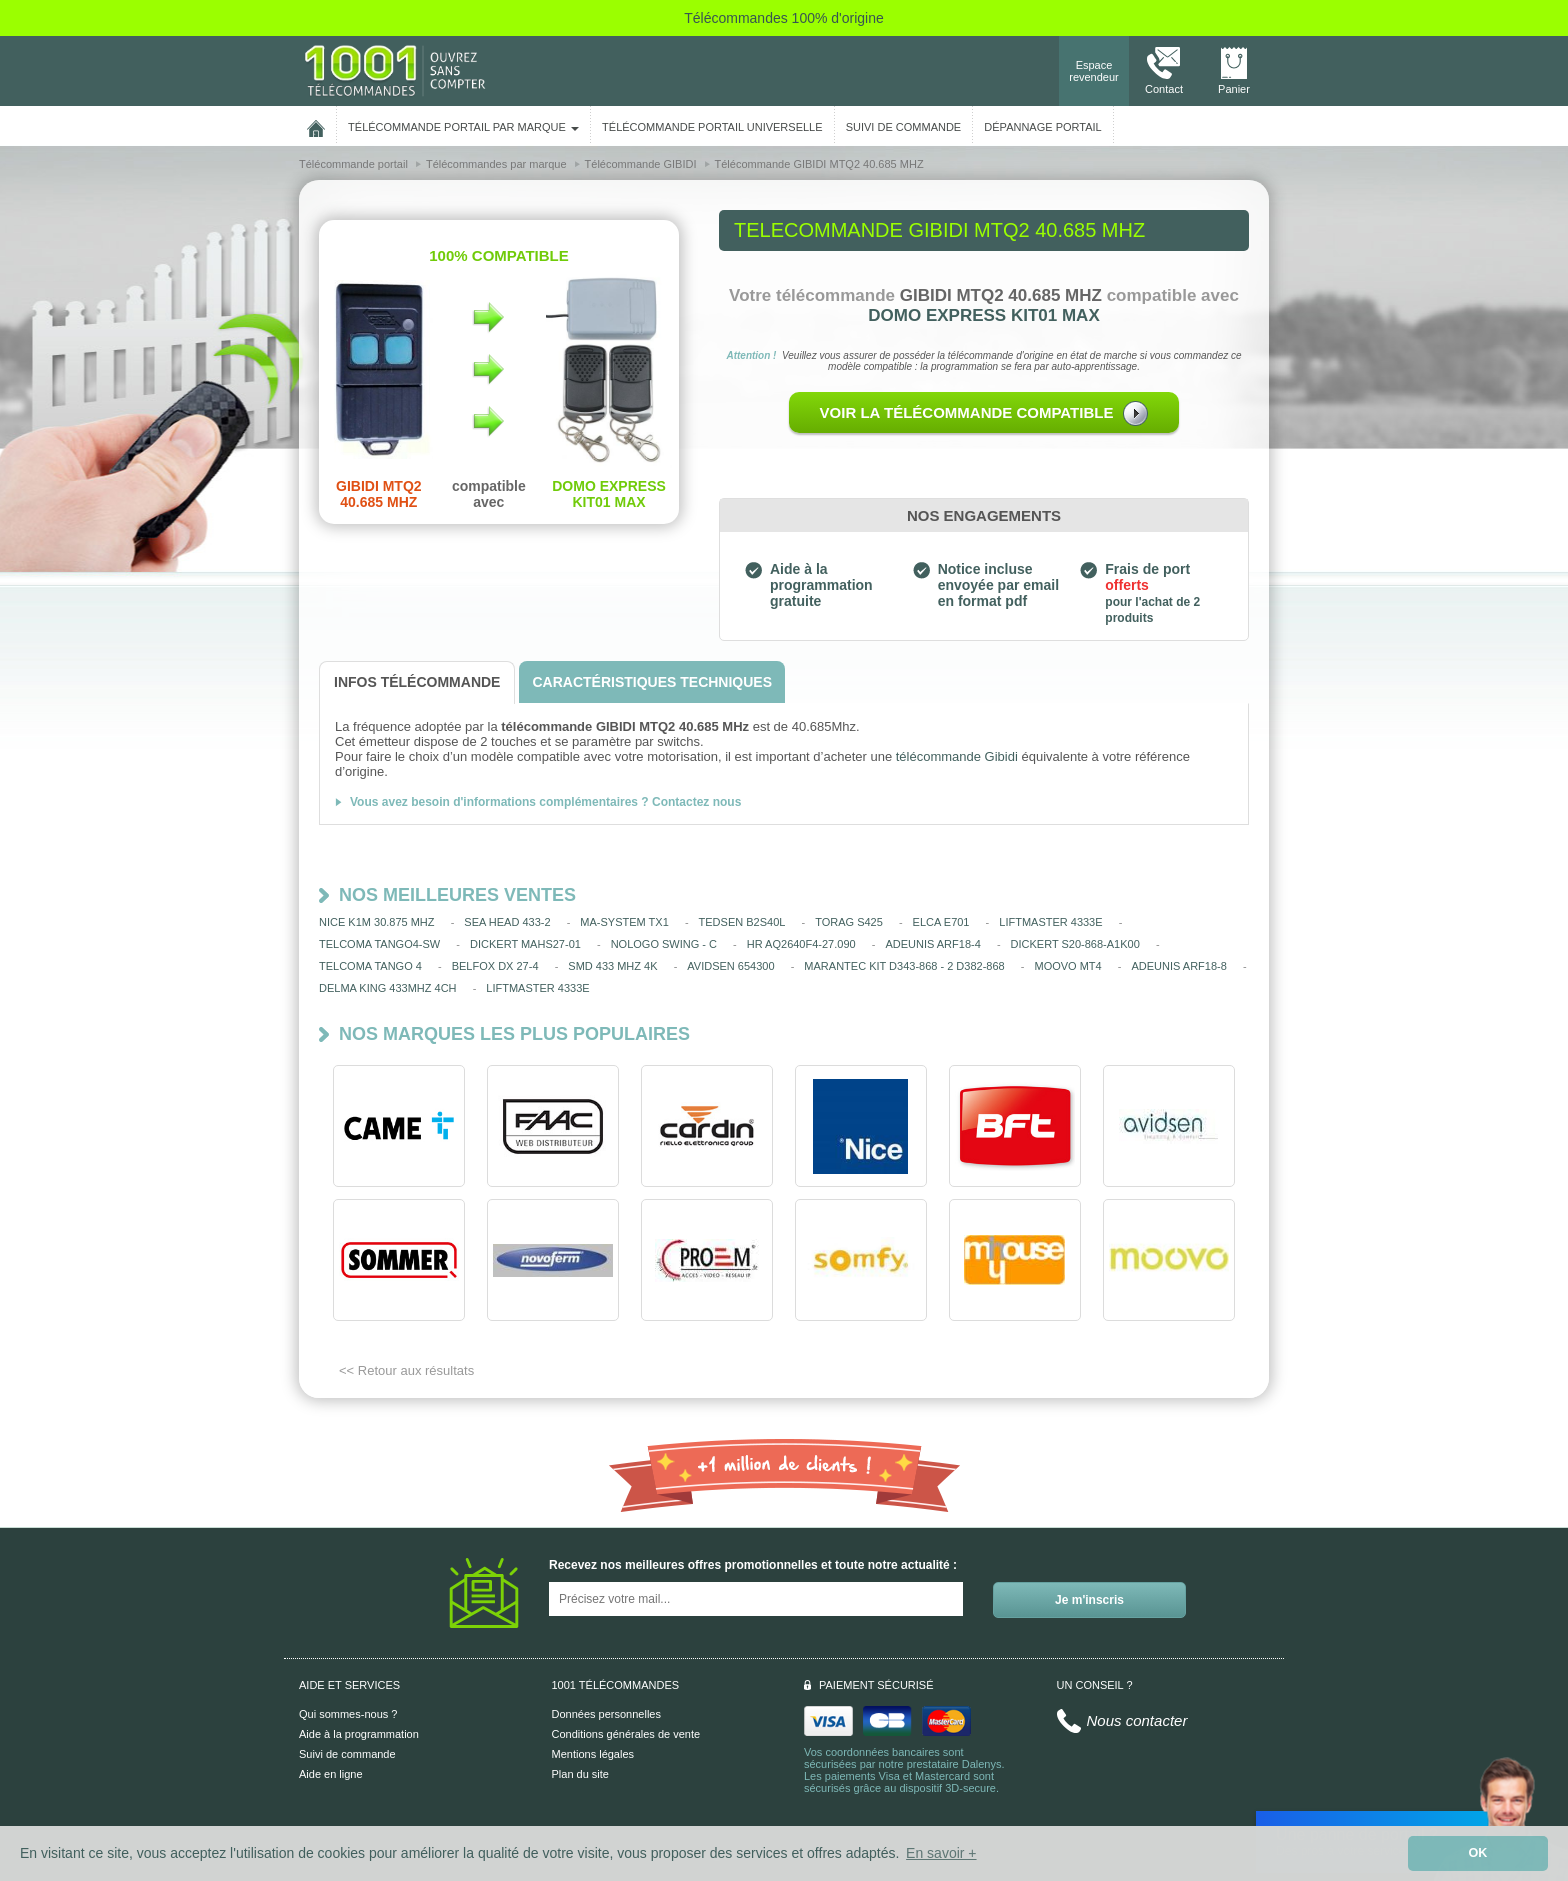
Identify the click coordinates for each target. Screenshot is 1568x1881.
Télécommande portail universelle (712, 127)
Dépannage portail (1042, 127)
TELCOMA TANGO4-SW (379, 944)
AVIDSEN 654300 (730, 966)
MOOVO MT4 (1067, 966)
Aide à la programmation (359, 1734)
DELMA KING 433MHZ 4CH (388, 988)
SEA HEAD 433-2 (507, 922)
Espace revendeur (1094, 71)
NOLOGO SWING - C (664, 944)
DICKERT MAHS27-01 (525, 944)
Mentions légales (593, 1754)
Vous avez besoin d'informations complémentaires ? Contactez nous (545, 802)
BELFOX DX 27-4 (495, 966)
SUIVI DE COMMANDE (904, 127)
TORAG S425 (849, 922)
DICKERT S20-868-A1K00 (1075, 944)
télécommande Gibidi (957, 756)
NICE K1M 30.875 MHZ (377, 922)
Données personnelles (606, 1714)
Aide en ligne (331, 1774)
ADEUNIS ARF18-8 (1178, 966)
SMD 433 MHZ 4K (612, 966)
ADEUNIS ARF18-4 (932, 944)
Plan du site (580, 1774)
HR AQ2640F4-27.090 (801, 944)
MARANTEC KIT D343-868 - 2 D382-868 (904, 966)
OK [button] (1478, 1853)
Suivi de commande (347, 1754)
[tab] (417, 682)
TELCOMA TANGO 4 (370, 966)
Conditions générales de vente (626, 1734)
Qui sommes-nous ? (348, 1714)
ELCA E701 (941, 922)
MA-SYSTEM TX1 (624, 922)
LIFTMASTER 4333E (1050, 922)
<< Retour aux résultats (406, 1370)
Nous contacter (1137, 1720)
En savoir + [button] (941, 1853)
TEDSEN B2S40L (742, 922)
